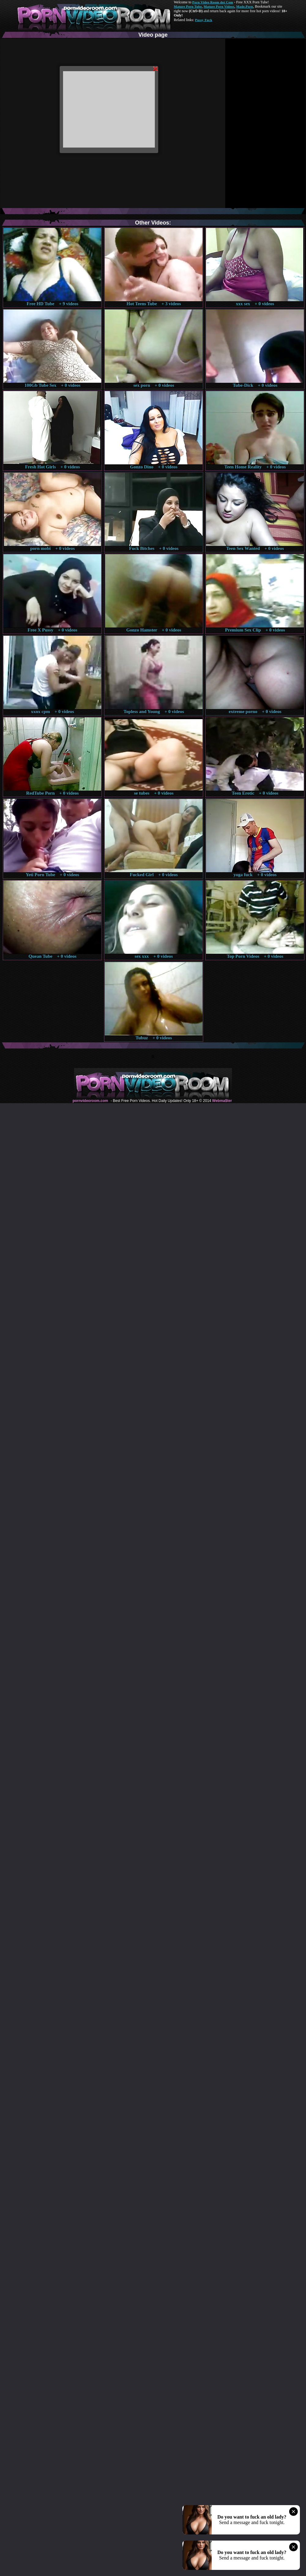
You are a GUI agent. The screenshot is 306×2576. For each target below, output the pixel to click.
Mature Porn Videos (219, 6)
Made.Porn (244, 6)
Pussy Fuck (203, 20)
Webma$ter (222, 1101)
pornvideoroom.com (90, 1101)
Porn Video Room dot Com (212, 2)
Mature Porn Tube (188, 6)
